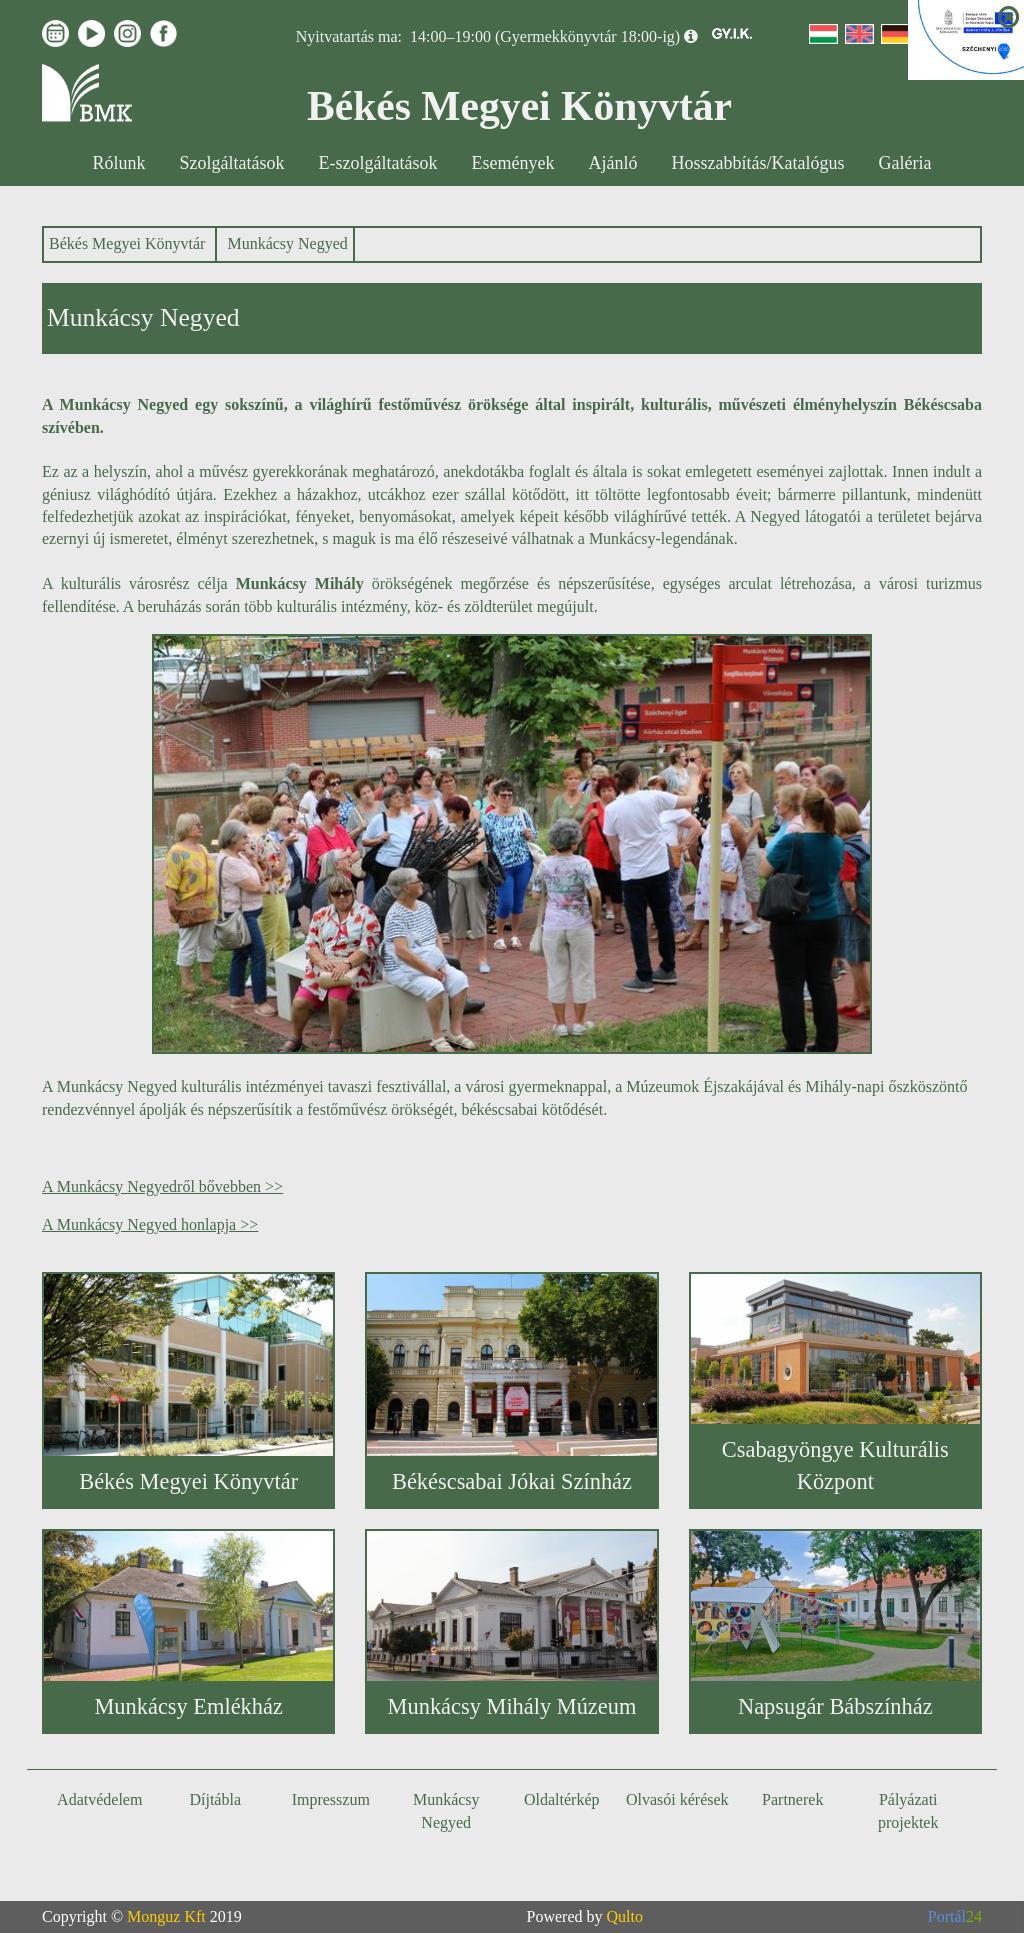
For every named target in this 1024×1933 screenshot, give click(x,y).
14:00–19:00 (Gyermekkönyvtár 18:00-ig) (545, 36)
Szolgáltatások (232, 163)
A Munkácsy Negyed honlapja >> (150, 1224)
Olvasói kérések (677, 1799)
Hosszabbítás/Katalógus (758, 163)
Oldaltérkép (562, 1799)
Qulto (625, 1916)
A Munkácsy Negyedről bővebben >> (162, 1186)
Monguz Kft (166, 1916)
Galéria (904, 163)
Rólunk (119, 163)
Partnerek (792, 1799)
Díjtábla (215, 1799)
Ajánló (613, 163)
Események (513, 163)
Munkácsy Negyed (287, 243)
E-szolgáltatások (378, 163)
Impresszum (331, 1799)
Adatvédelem (99, 1799)
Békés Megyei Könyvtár (127, 243)
